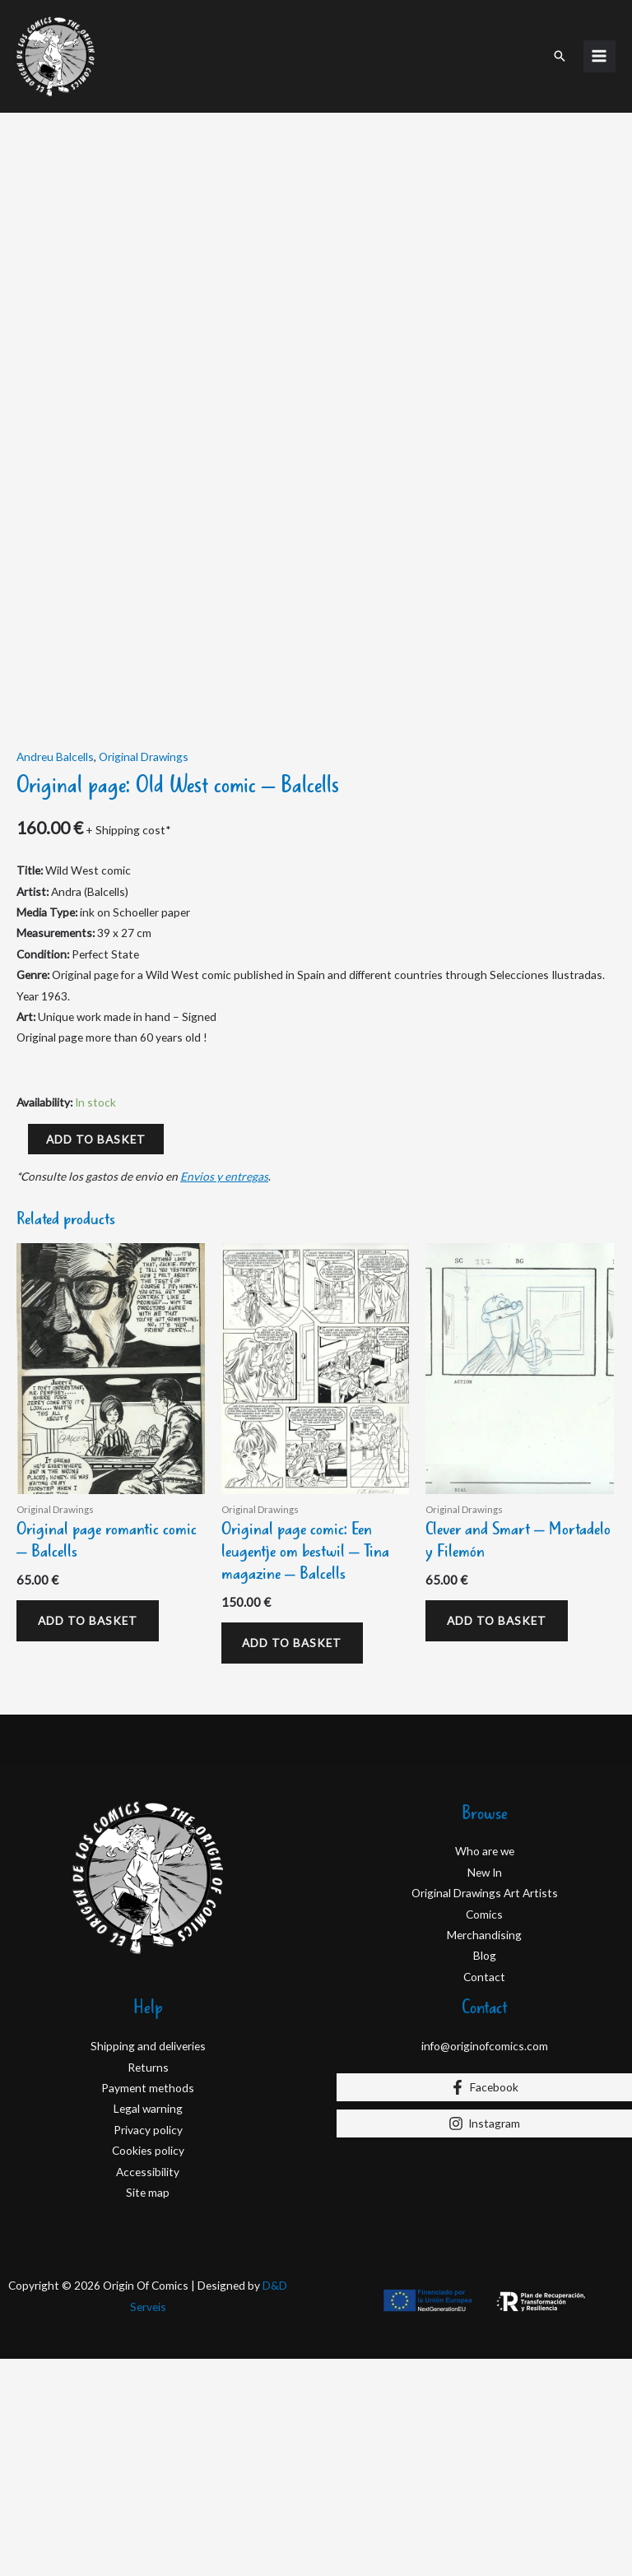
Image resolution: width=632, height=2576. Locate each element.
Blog (484, 2173)
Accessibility (147, 2389)
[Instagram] (484, 2341)
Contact (484, 2194)
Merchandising (484, 2152)
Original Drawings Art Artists (484, 2111)
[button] (559, 54)
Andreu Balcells (55, 973)
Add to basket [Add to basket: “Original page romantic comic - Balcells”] (88, 1838)
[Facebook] (484, 2304)
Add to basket (96, 1355)
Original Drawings (143, 973)
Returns (148, 2284)
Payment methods (147, 2305)
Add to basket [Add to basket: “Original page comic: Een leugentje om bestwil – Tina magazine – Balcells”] (293, 1860)
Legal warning (148, 2326)
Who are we (484, 2069)
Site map (148, 2409)
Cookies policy (148, 2368)
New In (484, 2089)
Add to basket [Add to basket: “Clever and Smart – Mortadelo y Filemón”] (497, 1838)
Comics (484, 2131)
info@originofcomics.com (484, 2264)
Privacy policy (148, 2347)
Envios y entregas (224, 1392)
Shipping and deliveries (148, 2264)
